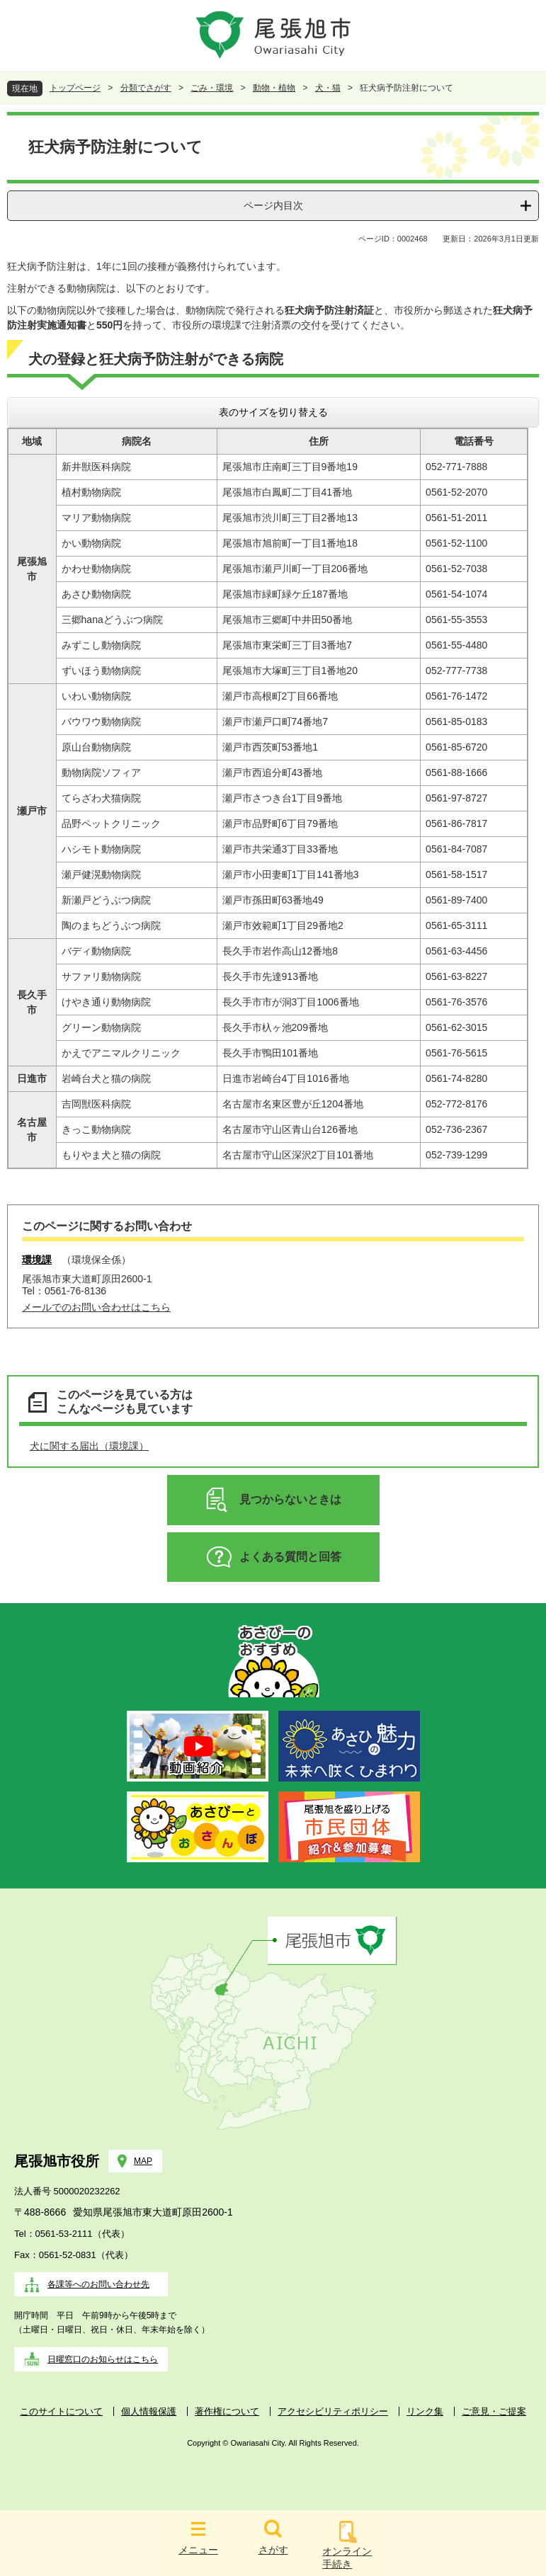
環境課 (37, 1259)
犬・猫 (328, 88)
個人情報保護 (148, 2411)
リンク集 (424, 2411)
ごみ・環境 (211, 88)
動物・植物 (274, 88)
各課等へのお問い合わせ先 (98, 2284)
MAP (143, 2161)
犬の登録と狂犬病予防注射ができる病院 (155, 359)
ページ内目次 (273, 205)
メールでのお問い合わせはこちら (96, 1307)
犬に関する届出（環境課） (89, 1446)
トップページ (75, 88)
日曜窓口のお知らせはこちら (102, 2359)
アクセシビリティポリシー (333, 2411)
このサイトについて (61, 2411)
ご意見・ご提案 (494, 2411)
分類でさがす (145, 88)
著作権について (227, 2411)
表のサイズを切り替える (273, 412)
